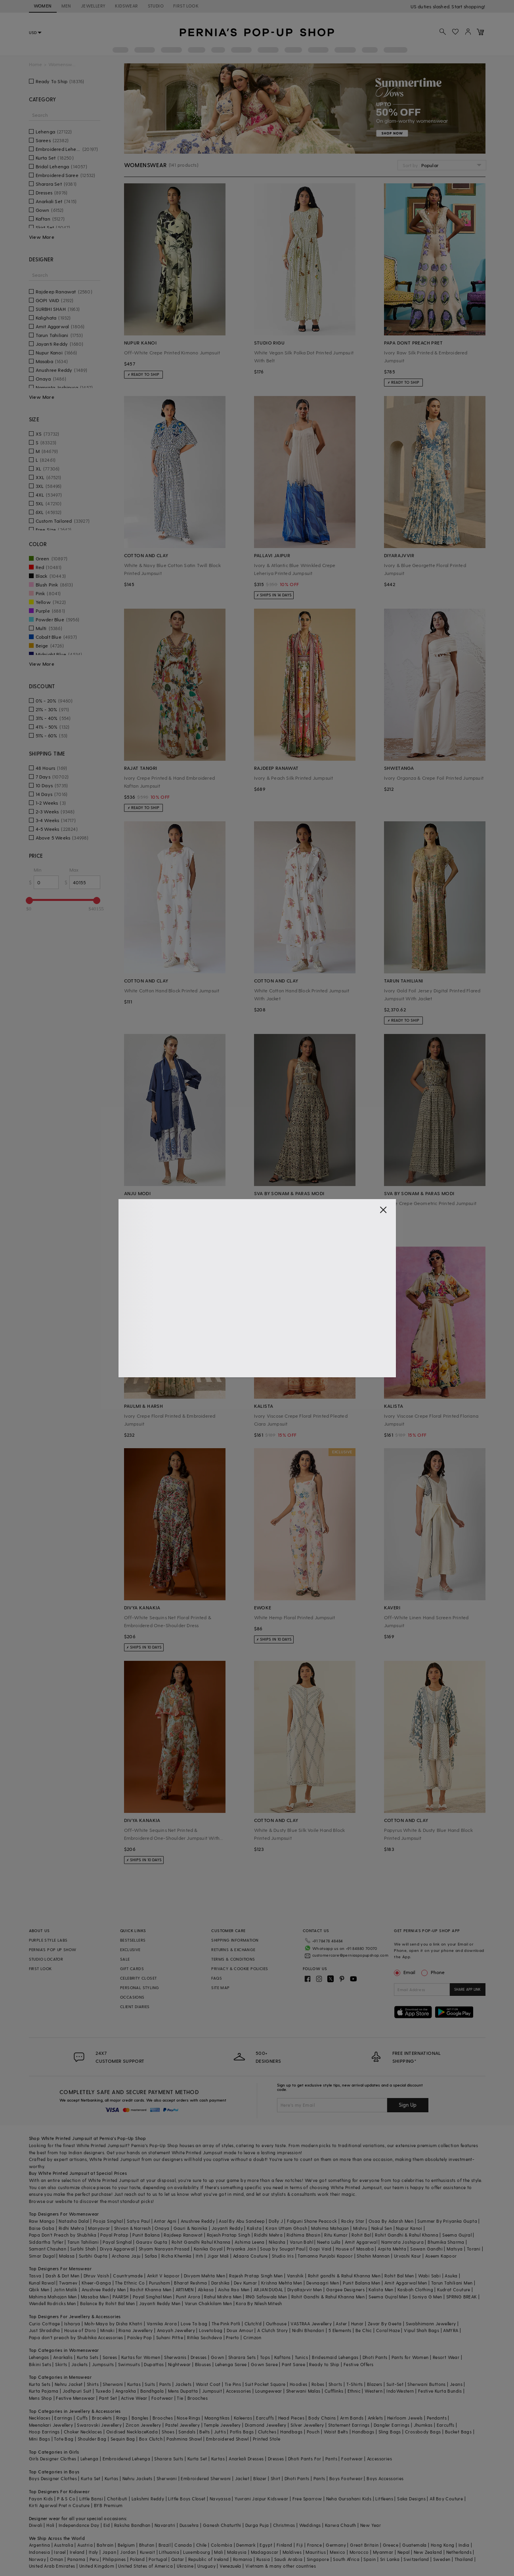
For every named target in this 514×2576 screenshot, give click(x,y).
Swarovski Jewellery (99, 2424)
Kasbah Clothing (415, 2289)
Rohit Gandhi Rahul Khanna (201, 2242)
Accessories (238, 2390)
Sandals (186, 2431)
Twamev (68, 2282)
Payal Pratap (114, 2234)
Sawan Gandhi (426, 2248)
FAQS (216, 1978)
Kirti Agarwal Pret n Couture (59, 2505)
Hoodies (299, 2384)
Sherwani (113, 2384)
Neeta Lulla (328, 2242)
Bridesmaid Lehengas (335, 2357)
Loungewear (268, 2390)
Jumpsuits (103, 2364)
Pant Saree (293, 2364)
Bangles (140, 2417)
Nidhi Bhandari (308, 2330)
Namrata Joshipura (402, 2242)
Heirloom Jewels (405, 2417)
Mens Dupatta (183, 2390)
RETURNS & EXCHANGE (233, 1949)
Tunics (301, 2357)
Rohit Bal (361, 2234)
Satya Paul (138, 2221)
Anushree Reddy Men (104, 2289)
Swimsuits (129, 2364)
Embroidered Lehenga (127, 2458)
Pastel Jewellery (182, 2424)
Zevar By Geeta (385, 2323)
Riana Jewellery (135, 2330)
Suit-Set (394, 2384)
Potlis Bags (242, 2431)
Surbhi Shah (83, 2248)
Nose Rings (188, 2417)
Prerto (232, 2337)
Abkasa (206, 2289)
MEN (66, 5)
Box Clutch (150, 2438)
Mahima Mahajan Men (53, 2296)
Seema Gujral (457, 2234)
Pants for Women (410, 2357)
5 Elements (340, 2330)
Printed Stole (266, 2438)
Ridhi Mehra (71, 2228)
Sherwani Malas (303, 2390)
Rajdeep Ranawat (183, 2234)
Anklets (375, 2417)
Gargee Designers (345, 2289)
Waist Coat (208, 2384)
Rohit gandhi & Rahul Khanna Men (344, 2275)
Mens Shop (40, 2398)
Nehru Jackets (137, 2478)
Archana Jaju (126, 2255)
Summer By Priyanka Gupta (447, 2221)
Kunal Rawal (42, 2282)
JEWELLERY (93, 5)
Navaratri (165, 2525)
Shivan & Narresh (132, 2228)
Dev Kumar (245, 2282)
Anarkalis (63, 2357)
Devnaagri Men (322, 2282)
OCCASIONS (132, 1997)
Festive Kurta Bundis (440, 2390)
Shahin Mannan (373, 2255)
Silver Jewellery (307, 2424)
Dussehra (189, 2525)
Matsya (454, 2248)
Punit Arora (188, 2296)
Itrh (199, 2255)
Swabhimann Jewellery (431, 2323)
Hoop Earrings (44, 2431)
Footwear (162, 2398)
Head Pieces (291, 2417)
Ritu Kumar (336, 2234)
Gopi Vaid (320, 2248)
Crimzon (252, 2337)
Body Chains (322, 2417)
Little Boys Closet (186, 2498)
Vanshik (295, 2275)
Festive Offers (359, 2364)
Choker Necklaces (83, 2431)
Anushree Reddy (198, 2221)
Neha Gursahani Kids (349, 2498)
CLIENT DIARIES (135, 2006)
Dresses (199, 2357)
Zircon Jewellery (143, 2424)
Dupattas (154, 2364)
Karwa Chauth (340, 2525)
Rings (122, 2417)
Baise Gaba (42, 2228)
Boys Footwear (346, 2478)
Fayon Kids (41, 2498)
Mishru (360, 2228)
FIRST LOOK (186, 5)
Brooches (197, 2398)
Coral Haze (388, 2330)
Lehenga (89, 2458)
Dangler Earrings (391, 2424)
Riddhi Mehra (268, 2234)
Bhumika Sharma (446, 2242)
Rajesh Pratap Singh (228, 2234)
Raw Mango (42, 2221)
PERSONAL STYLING (139, 1987)
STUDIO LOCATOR (46, 1959)
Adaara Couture (250, 2255)
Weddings (310, 2525)
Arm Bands (352, 2417)
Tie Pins (233, 2384)
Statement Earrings (349, 2424)
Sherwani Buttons (426, 2384)
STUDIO (156, 5)
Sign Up (408, 2105)
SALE (125, 1959)
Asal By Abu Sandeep (242, 2221)
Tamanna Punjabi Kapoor (325, 2255)
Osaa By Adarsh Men (391, 2221)
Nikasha (277, 2242)
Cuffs (82, 2417)
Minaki (107, 2330)
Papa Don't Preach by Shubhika (63, 2234)
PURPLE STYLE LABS (48, 1940)
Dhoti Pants (375, 2357)
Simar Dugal (42, 2255)
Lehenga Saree (231, 2364)
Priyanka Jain (241, 2248)
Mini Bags (39, 2438)
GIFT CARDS (132, 1968)
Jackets (79, 2364)
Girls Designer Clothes (52, 2458)
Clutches (267, 2431)
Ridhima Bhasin (303, 2234)
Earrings (63, 2417)
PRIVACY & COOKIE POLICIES (239, 1968)
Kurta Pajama (44, 2390)
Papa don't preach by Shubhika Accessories (76, 2337)
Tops (265, 2357)
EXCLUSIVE (130, 1949)
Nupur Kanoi (409, 2228)
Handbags (291, 2431)
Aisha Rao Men (234, 2289)
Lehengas (39, 2357)
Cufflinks (334, 2390)
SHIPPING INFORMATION (234, 1940)
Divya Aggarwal (117, 2248)
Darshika (220, 2282)
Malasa (67, 2255)
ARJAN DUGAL (268, 2289)
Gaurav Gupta (152, 2242)
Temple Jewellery (222, 2424)
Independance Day (79, 2525)
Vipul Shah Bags (421, 2330)
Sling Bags (389, 2431)
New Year (370, 2525)
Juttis (220, 2431)
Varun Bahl (301, 2242)
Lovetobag (211, 2330)
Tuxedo (103, 2390)
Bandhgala (152, 2390)
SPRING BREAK (461, 2296)
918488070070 (468, 6)
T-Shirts (354, 2384)
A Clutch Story (272, 2330)
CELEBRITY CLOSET (138, 1978)
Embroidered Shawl (227, 2438)
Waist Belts (336, 2431)
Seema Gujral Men (388, 2296)
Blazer (259, 2478)
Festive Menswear (75, 2398)
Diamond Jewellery (266, 2424)
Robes (318, 2384)
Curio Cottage (44, 2323)
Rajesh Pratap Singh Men (256, 2275)
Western (373, 2390)
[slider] (29, 900)
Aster (341, 2323)
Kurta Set (197, 2458)
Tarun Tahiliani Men (452, 2282)
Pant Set (108, 2398)
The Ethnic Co (130, 2282)
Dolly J (276, 2221)
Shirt (276, 2478)
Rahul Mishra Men (222, 2296)
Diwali (35, 2525)
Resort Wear (446, 2357)
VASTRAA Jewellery (311, 2323)
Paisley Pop (139, 2337)
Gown (217, 2357)
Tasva (35, 2275)
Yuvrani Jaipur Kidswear (261, 2498)
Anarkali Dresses (246, 2458)
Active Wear (134, 2398)
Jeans (456, 2384)
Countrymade (128, 2275)
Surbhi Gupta (93, 2255)
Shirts (93, 2384)
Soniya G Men (427, 2296)
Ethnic (354, 2390)
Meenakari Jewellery (51, 2424)
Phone (437, 1972)
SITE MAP (220, 1987)
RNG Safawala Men (266, 2296)
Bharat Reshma (190, 2282)
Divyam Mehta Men (204, 2275)
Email (405, 1972)
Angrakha (125, 2390)
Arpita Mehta (392, 2248)
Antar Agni (165, 2221)
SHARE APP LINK (467, 1989)
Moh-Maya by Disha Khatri (113, 2323)
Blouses (203, 2364)
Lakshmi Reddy (148, 2498)
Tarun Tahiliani (83, 2242)
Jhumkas (423, 2424)
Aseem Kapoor (441, 2255)
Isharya (72, 2323)
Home (35, 64)
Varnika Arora (162, 2323)
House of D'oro (80, 2330)
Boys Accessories (385, 2478)
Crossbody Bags (423, 2431)
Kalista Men (381, 2289)
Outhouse (276, 2323)
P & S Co (66, 2498)
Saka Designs (411, 2498)
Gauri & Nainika (191, 2228)
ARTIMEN (185, 2289)
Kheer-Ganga (96, 2282)
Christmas (284, 2525)
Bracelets (102, 2417)
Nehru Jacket (69, 2384)
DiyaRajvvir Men (304, 2289)
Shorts (335, 2384)
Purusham (159, 2282)
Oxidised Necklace (126, 2431)
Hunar (357, 2323)
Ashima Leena (250, 2242)
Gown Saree (264, 2364)
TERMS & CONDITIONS (233, 1959)
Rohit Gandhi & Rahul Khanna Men (328, 2296)
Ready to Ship (324, 2364)
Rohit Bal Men (399, 2275)
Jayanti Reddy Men (160, 2303)
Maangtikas (217, 2417)
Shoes (168, 2431)
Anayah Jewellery (176, 2330)
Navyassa (220, 2498)
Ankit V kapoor (163, 2275)
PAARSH (120, 2296)
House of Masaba (355, 2248)
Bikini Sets (40, 2364)
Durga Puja (257, 2525)
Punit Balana (146, 2234)
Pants (165, 2384)
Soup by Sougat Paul (282, 2248)
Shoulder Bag (92, 2438)
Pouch (313, 2431)
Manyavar (99, 2228)
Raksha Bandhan (132, 2525)
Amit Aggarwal (361, 2242)
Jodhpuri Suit (77, 2390)
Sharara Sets (242, 2357)
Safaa (151, 2255)
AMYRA (450, 2330)
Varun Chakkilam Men (208, 2303)
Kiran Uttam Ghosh (286, 2228)
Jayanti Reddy (227, 2228)
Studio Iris (283, 2255)
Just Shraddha (44, 2330)
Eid (106, 2525)
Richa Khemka (176, 2255)
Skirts (61, 2364)
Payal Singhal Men (152, 2296)
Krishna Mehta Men (281, 2282)
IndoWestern (400, 2390)
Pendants (437, 2417)
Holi (50, 2525)
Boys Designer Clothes (53, 2478)
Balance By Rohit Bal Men (107, 2303)
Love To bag (194, 2323)
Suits (150, 2384)
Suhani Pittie (169, 2337)
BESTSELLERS (132, 1940)
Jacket (242, 2478)
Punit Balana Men (361, 2282)
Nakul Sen (381, 2228)
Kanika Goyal (208, 2248)
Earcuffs (265, 2417)
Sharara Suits (168, 2458)
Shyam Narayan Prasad (164, 2248)
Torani (473, 2248)
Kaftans (282, 2357)
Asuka (451, 2275)
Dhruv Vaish (96, 2275)
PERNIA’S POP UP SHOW (52, 1949)
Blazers (374, 2384)
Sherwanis (175, 2357)
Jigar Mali (218, 2255)
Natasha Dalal (74, 2221)
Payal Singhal (117, 2242)
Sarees (110, 2357)
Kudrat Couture (453, 2289)
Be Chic (363, 2330)
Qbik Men (39, 2289)
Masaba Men (95, 2296)
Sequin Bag (123, 2438)
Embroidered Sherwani (206, 2478)
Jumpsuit (212, 2390)
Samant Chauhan (48, 2248)
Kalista (254, 2228)
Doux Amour (240, 2330)
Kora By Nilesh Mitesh (259, 2303)
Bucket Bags (458, 2431)
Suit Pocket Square (265, 2384)
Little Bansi (91, 2498)
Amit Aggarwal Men (405, 2282)
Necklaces (40, 2417)
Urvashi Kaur (407, 2255)
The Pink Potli (226, 2323)
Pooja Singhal (108, 2221)
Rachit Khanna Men (151, 2289)
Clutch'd (253, 2323)
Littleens (384, 2498)
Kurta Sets (88, 2357)
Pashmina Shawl (184, 2438)
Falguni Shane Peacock (312, 2221)
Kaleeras (243, 2417)
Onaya (162, 2228)
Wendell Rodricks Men (52, 2303)
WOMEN (43, 5)
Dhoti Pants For (304, 2458)
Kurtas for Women (140, 2357)
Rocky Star (353, 2221)
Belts (204, 2431)
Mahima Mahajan (330, 2228)
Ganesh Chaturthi (222, 2525)
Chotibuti (117, 2498)
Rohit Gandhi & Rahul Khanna (406, 2234)
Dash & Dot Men (63, 2275)
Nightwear (179, 2364)
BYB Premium (108, 2505)
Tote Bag (63, 2438)
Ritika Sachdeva (204, 2337)
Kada (152, 2431)
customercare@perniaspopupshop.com (350, 1955)
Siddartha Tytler (46, 2242)
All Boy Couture (446, 2498)
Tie (180, 2398)
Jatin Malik (65, 2289)
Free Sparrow (307, 2498)
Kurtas (134, 2384)
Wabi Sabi (429, 2275)
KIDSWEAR (126, 5)
